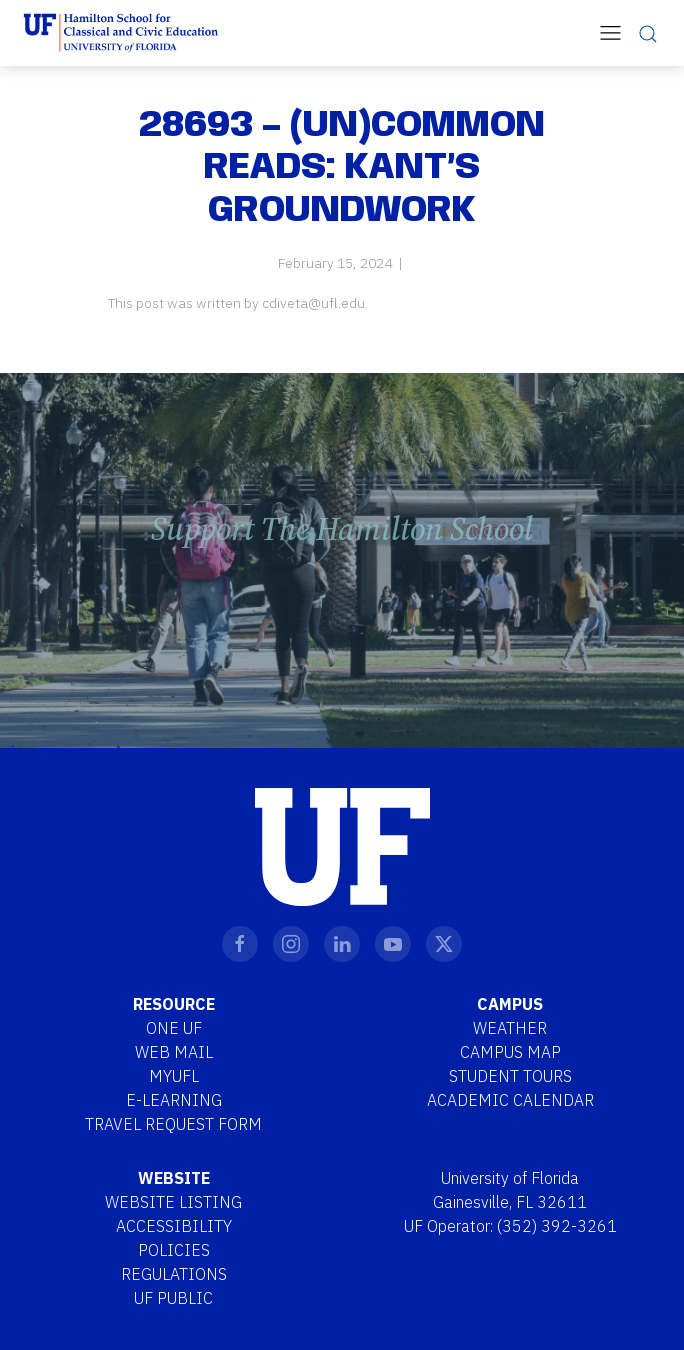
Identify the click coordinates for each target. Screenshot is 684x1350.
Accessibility (174, 1226)
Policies (174, 1250)
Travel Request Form (173, 1124)
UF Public (173, 1298)
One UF (174, 1028)
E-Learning (174, 1100)
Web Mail (174, 1052)
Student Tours (510, 1076)
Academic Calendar (510, 1100)
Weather (510, 1028)
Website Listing (173, 1202)
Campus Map (510, 1052)
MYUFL (174, 1076)
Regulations (174, 1274)
